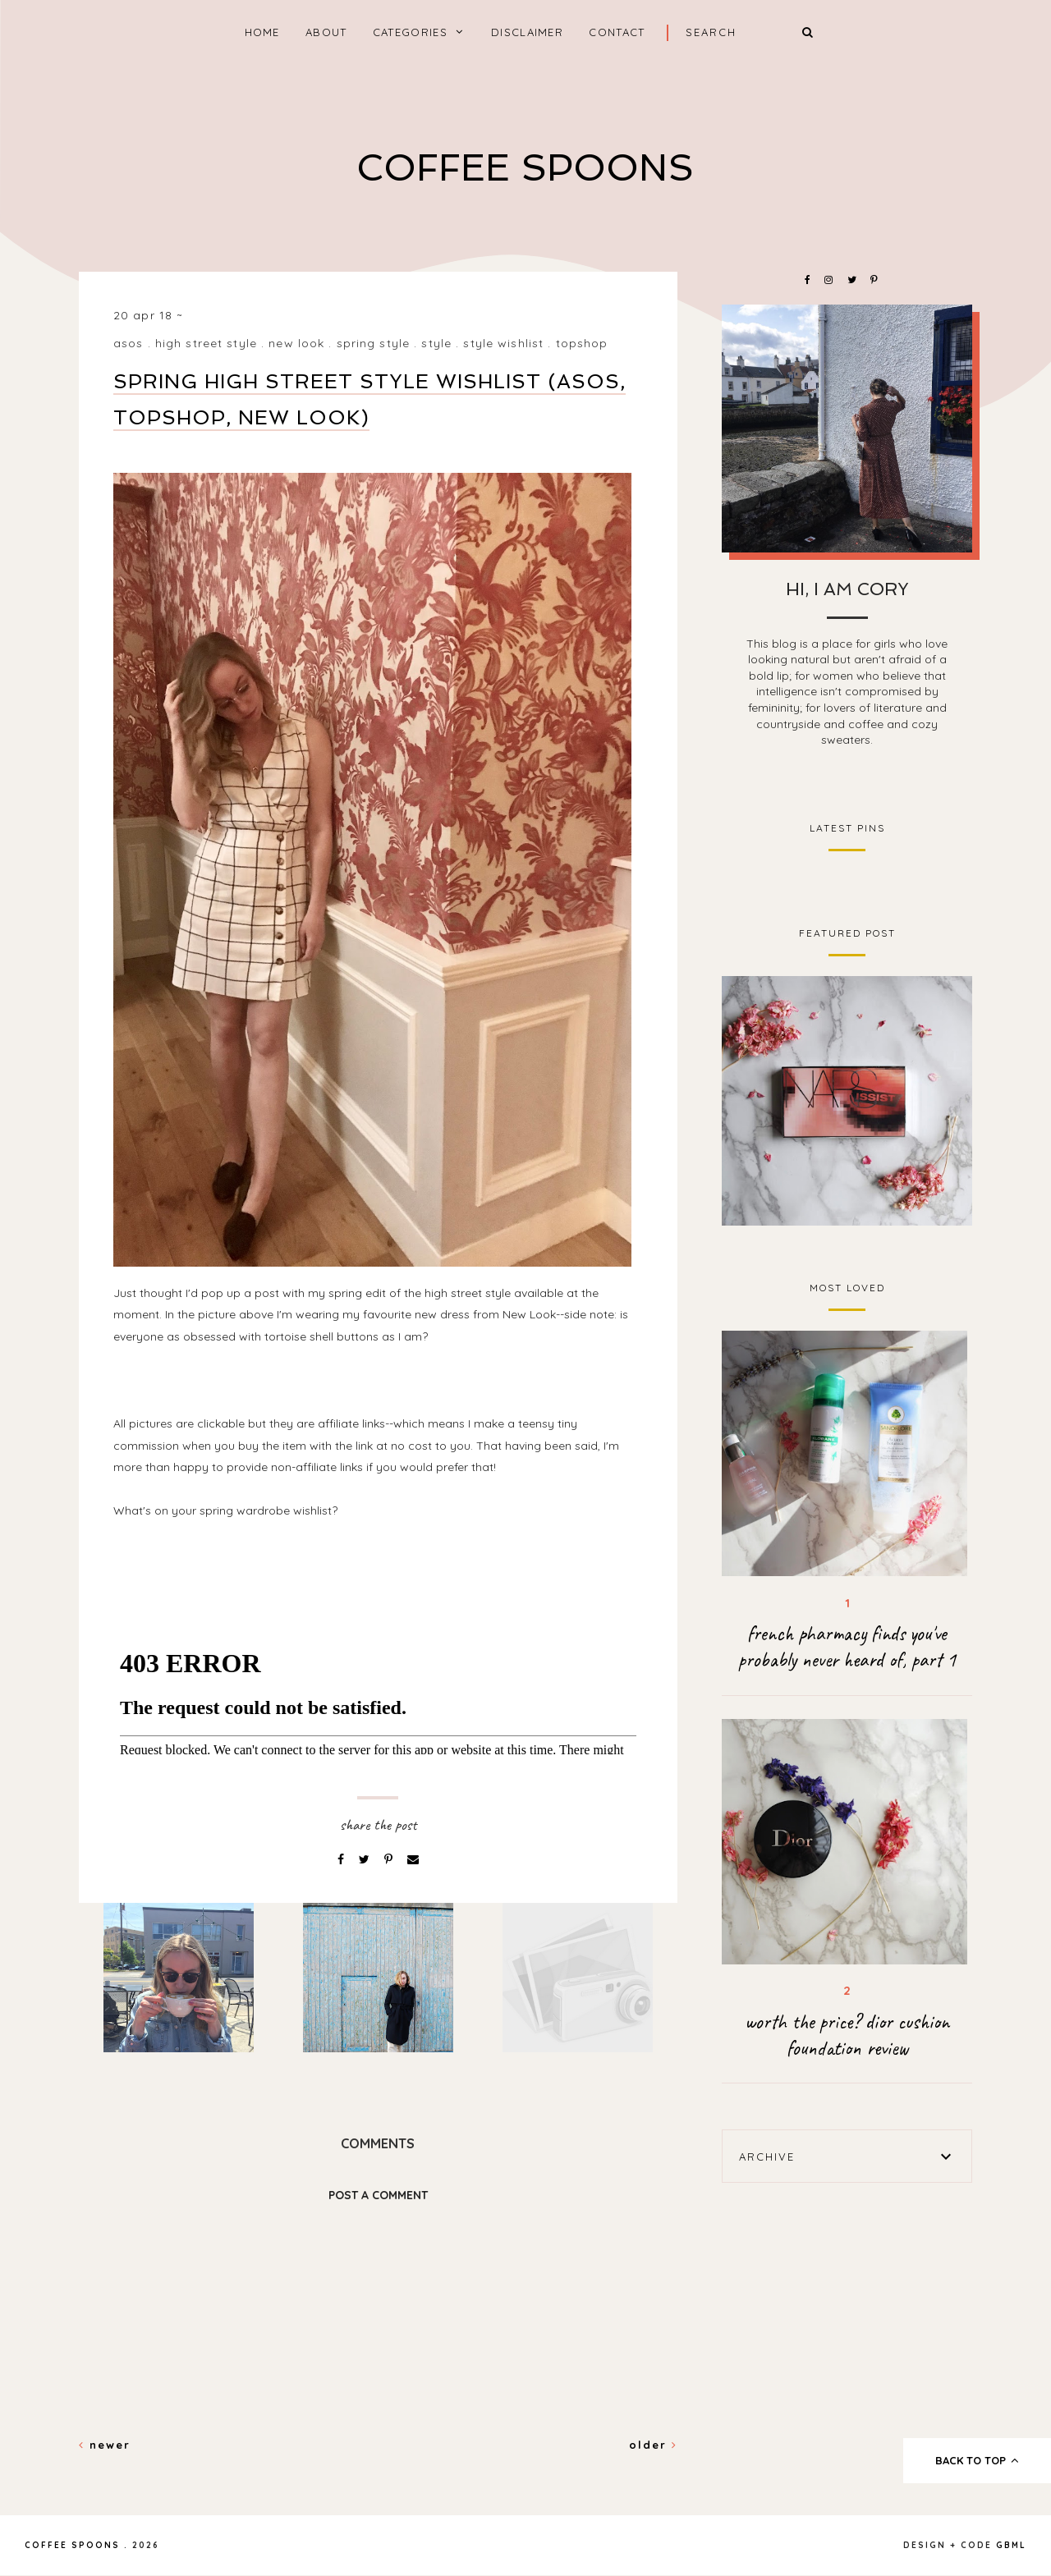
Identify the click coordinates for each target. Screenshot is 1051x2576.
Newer (105, 2444)
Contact (617, 32)
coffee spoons (525, 168)
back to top (977, 2460)
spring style (373, 343)
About (326, 32)
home (262, 32)
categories (410, 32)
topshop (582, 343)
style (436, 343)
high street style (206, 343)
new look (296, 343)
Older (653, 2444)
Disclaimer (527, 32)
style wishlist (503, 343)
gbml (1011, 2545)
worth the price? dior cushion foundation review (847, 2035)
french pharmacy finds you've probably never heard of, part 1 (847, 1646)
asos (128, 343)
